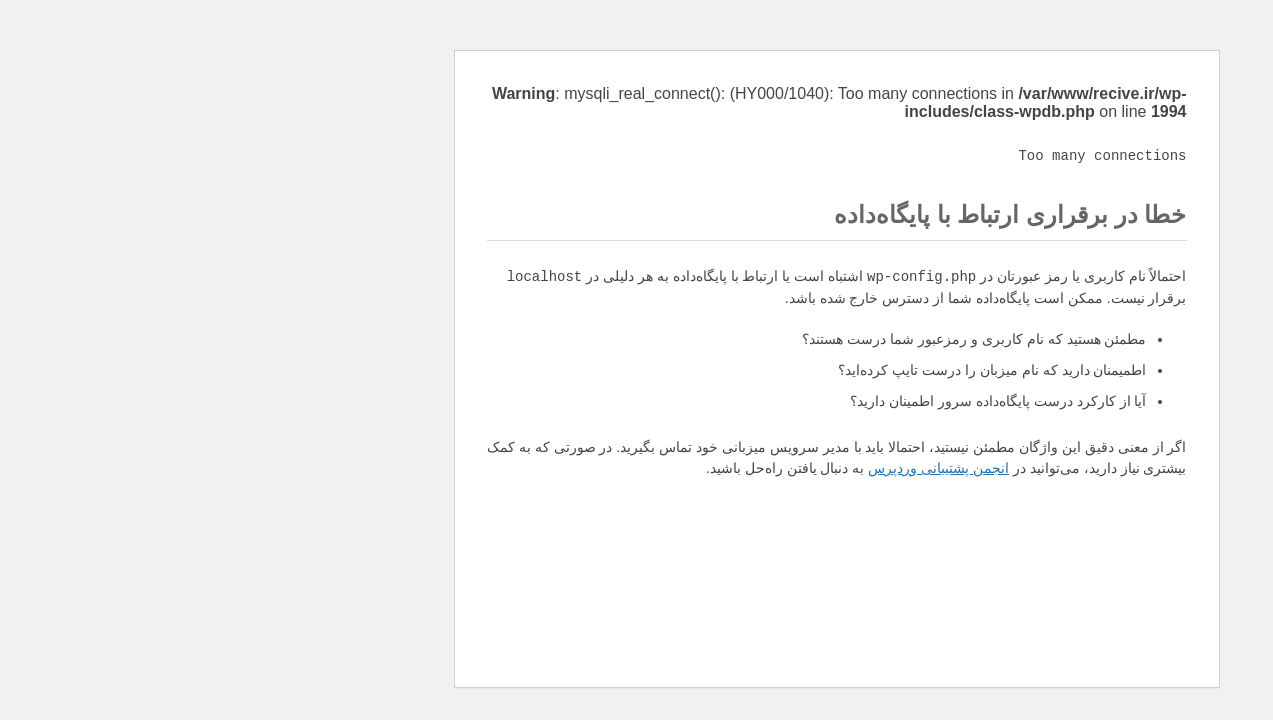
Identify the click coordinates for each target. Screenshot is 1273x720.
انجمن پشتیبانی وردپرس (738, 468)
